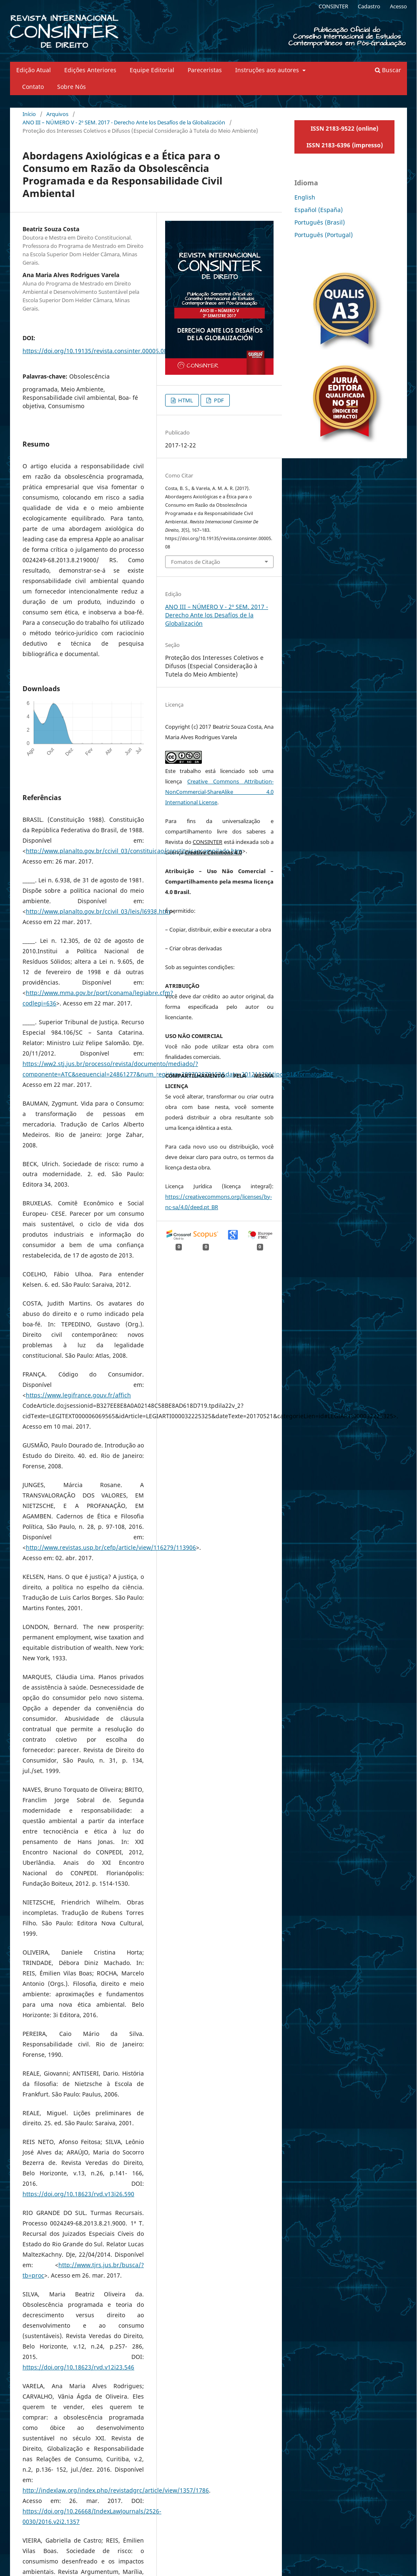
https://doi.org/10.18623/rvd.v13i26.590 (78, 2194)
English (304, 197)
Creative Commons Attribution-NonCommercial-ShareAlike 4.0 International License (219, 792)
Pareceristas (205, 70)
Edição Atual (33, 70)
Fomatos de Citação (195, 562)
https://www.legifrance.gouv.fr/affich (78, 1395)
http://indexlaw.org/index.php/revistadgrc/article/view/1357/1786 (116, 2490)
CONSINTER (333, 6)
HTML (185, 400)
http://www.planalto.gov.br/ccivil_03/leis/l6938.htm (98, 911)
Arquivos (57, 114)
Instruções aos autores (268, 70)
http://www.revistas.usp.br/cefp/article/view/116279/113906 (111, 1547)
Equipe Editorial (152, 70)
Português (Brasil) (319, 222)
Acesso (398, 6)
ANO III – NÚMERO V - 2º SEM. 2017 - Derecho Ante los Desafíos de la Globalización (124, 122)
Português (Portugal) (323, 235)
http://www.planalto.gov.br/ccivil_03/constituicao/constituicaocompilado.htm (134, 851)
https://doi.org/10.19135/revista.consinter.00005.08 (95, 351)
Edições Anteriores (90, 70)
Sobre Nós (71, 87)
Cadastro (369, 6)
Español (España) (318, 210)
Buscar (388, 70)
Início (29, 114)
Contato (33, 87)
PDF (218, 400)
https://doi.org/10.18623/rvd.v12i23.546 (78, 2367)
